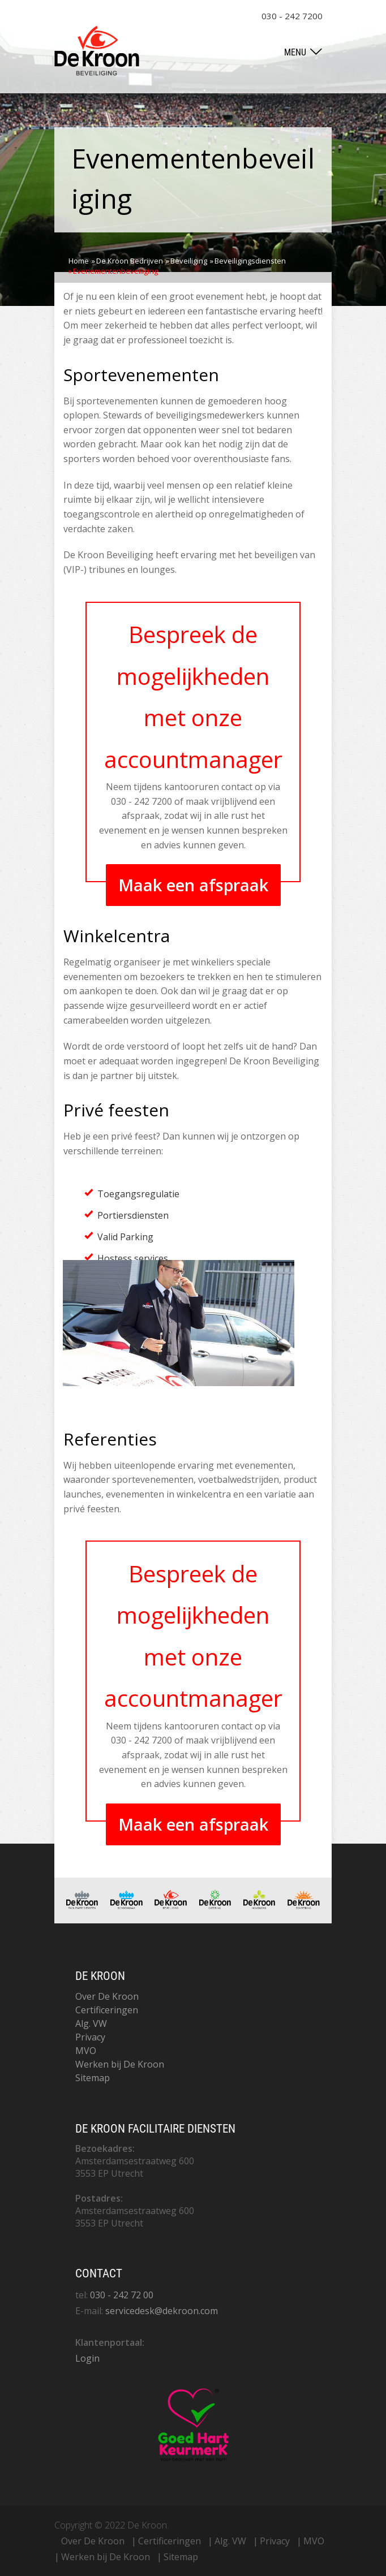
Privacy (90, 2037)
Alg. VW (91, 2023)
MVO (85, 2050)
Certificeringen (106, 2010)
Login (87, 2358)
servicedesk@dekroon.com (161, 2311)
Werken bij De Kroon (119, 2064)
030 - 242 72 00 (121, 2295)
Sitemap (92, 2078)
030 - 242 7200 (292, 15)
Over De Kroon (107, 1996)
